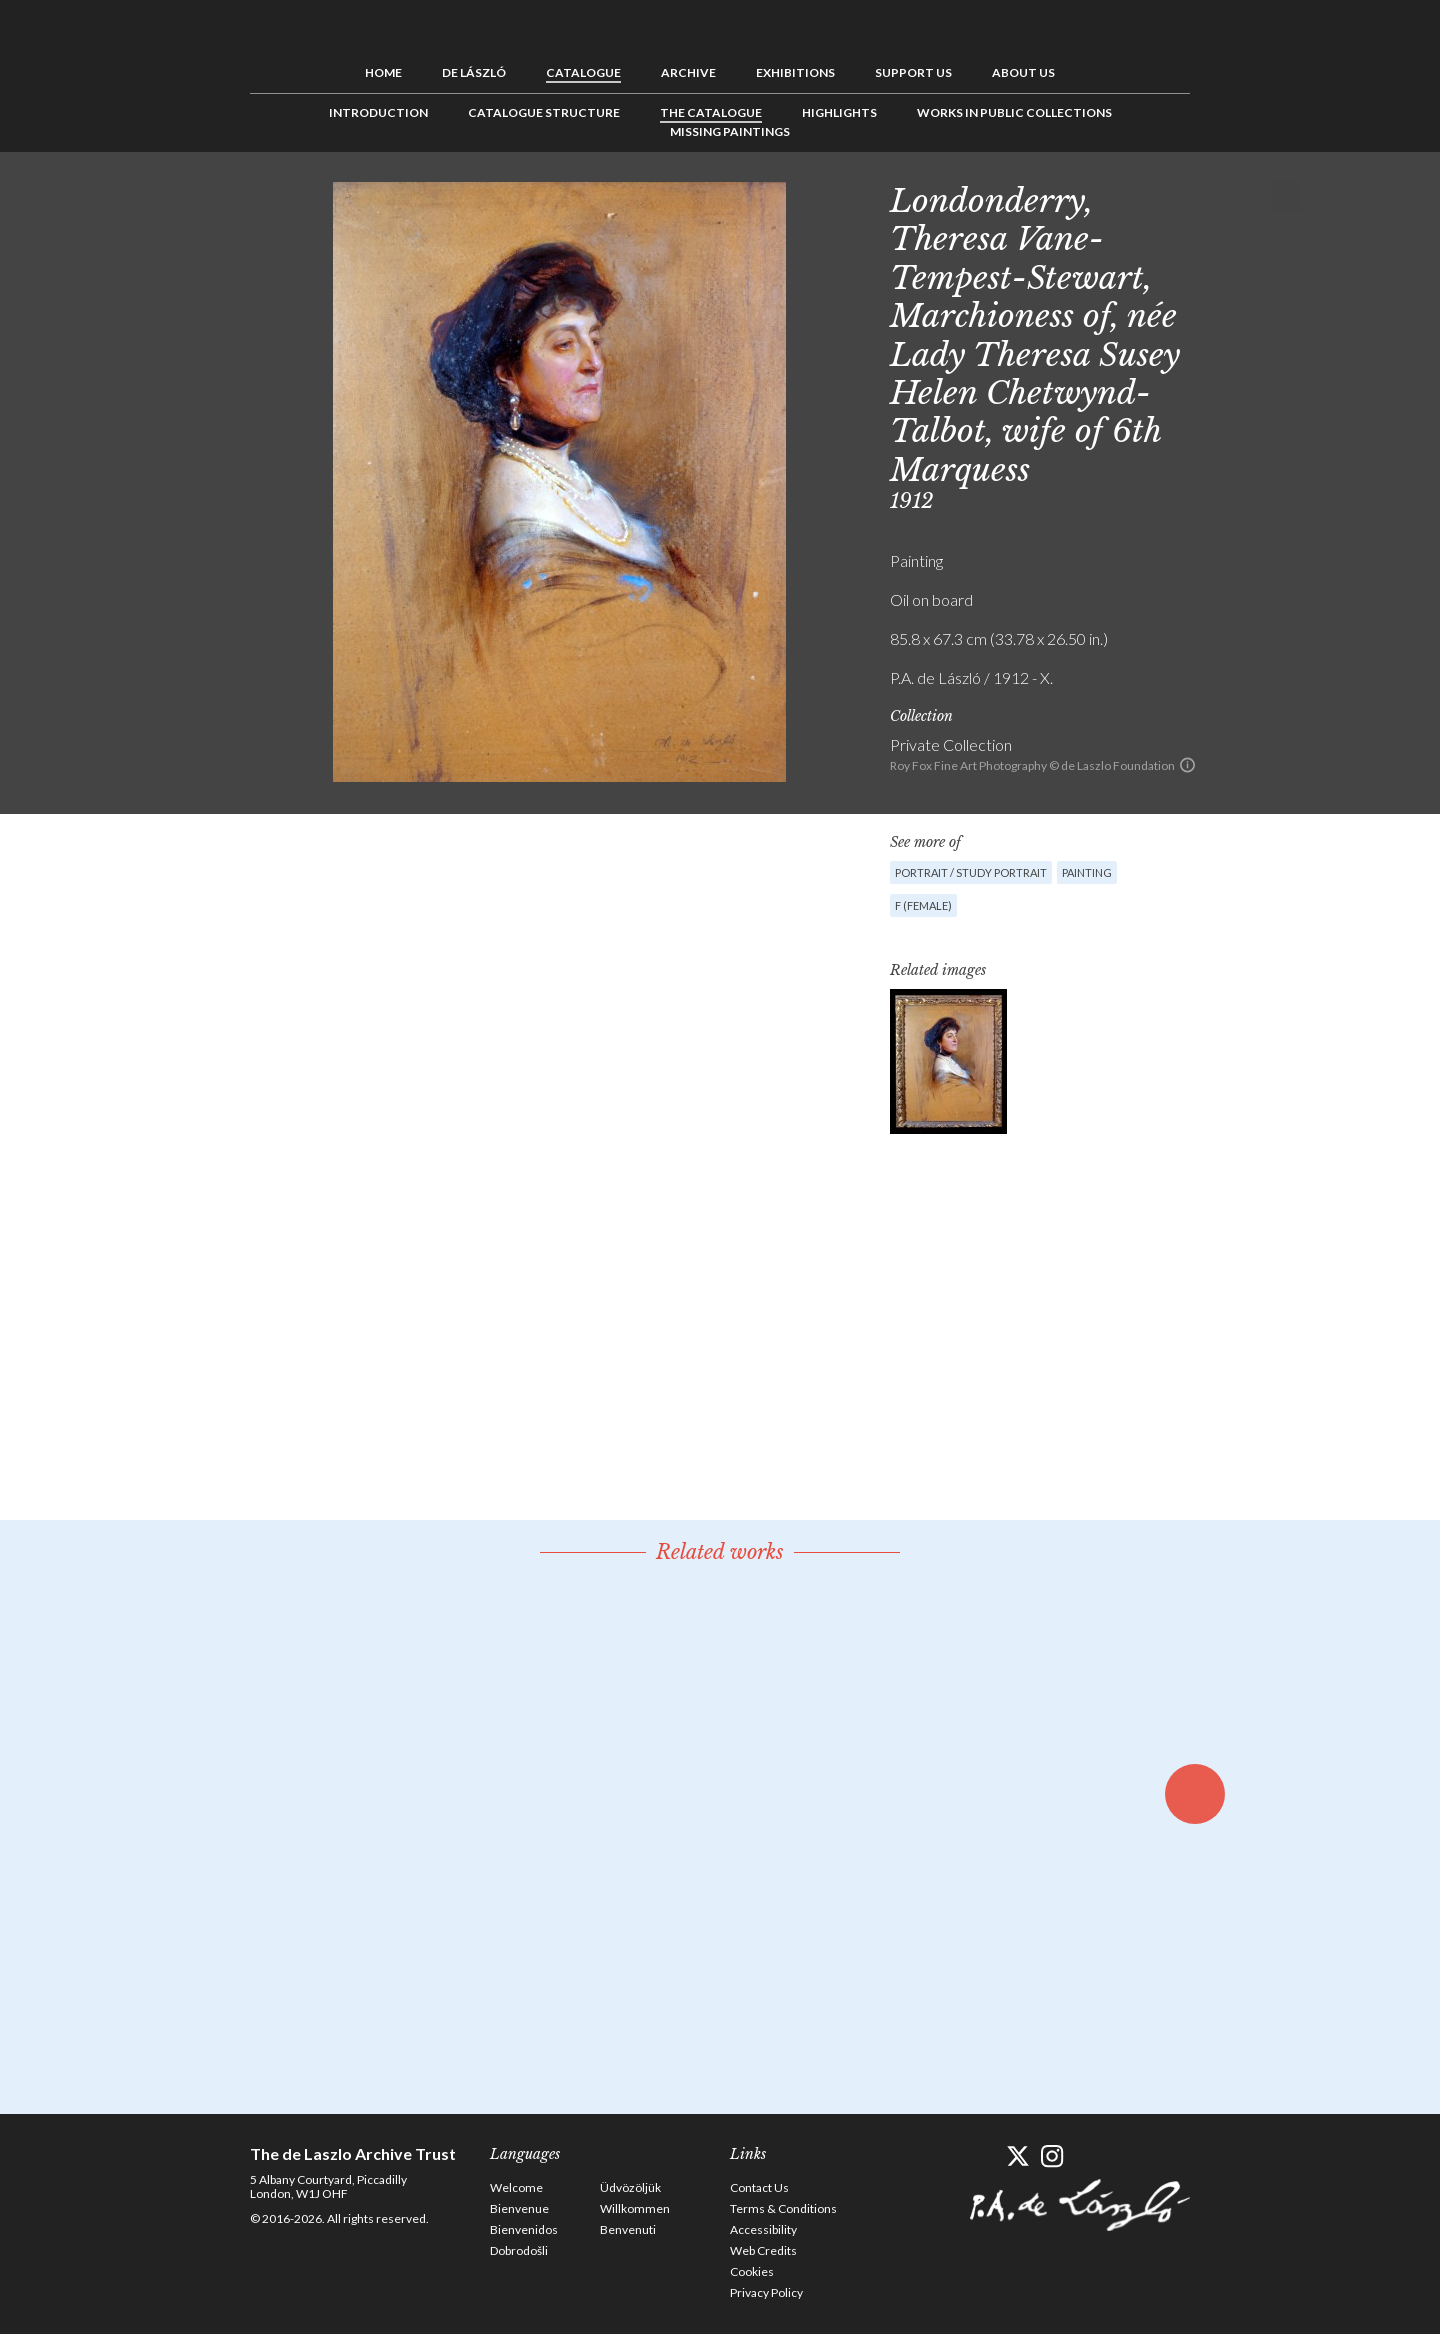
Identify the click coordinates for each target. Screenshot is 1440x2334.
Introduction (378, 112)
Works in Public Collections (1014, 112)
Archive (688, 72)
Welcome (516, 2187)
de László (474, 72)
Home (383, 72)
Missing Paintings (730, 131)
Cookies (752, 2271)
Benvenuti (628, 2229)
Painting (1087, 872)
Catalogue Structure (544, 112)
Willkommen (635, 2208)
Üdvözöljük (630, 2187)
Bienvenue (519, 2208)
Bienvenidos (524, 2229)
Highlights (839, 112)
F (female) (923, 905)
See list (1256, 197)
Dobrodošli (519, 2250)
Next (1287, 197)
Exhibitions (795, 72)
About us (1023, 72)
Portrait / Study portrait (971, 872)
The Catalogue (711, 112)
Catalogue (583, 72)
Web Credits (763, 2250)
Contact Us (759, 2187)
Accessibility (763, 2229)
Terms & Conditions (783, 2208)
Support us (913, 72)
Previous (1225, 197)
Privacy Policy (766, 2292)
